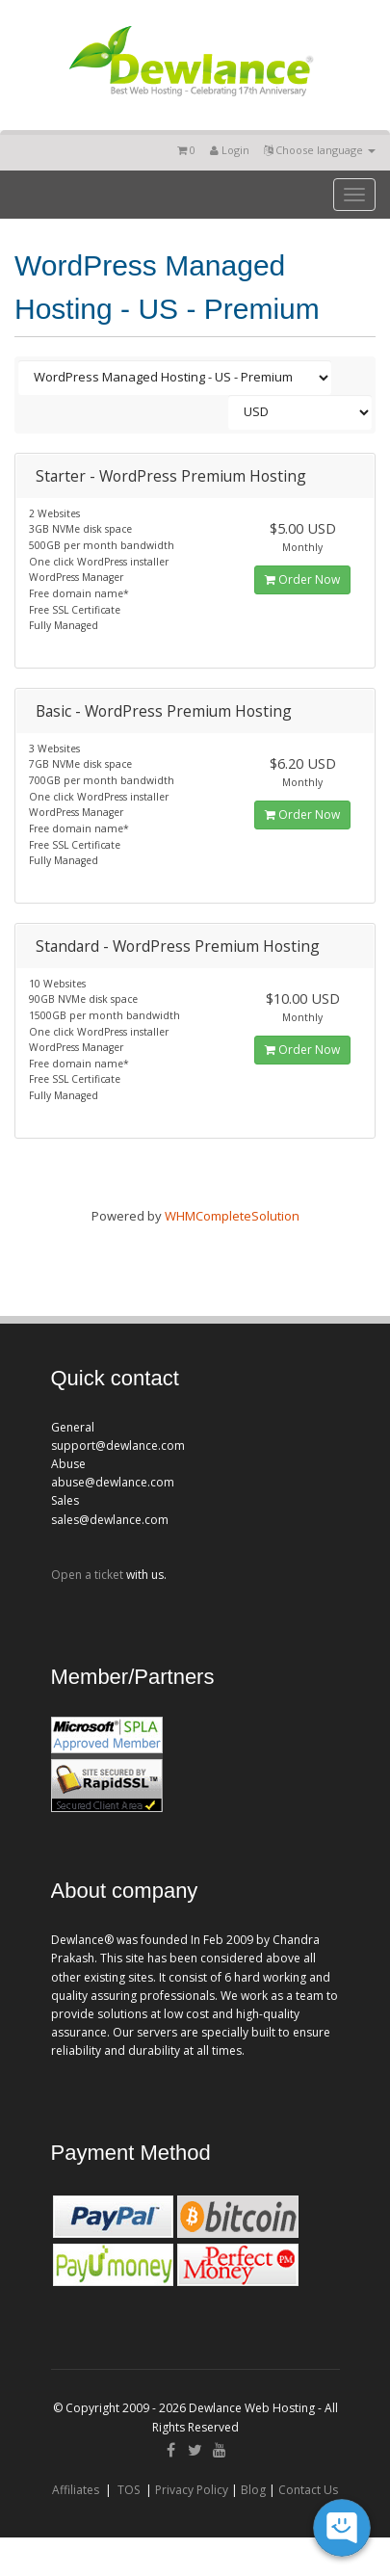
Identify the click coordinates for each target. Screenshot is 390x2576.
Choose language (320, 150)
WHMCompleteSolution (232, 1215)
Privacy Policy (191, 2490)
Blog (253, 2490)
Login (229, 150)
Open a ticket (87, 1574)
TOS (128, 2490)
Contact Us (308, 2490)
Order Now (302, 579)
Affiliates (75, 2490)
